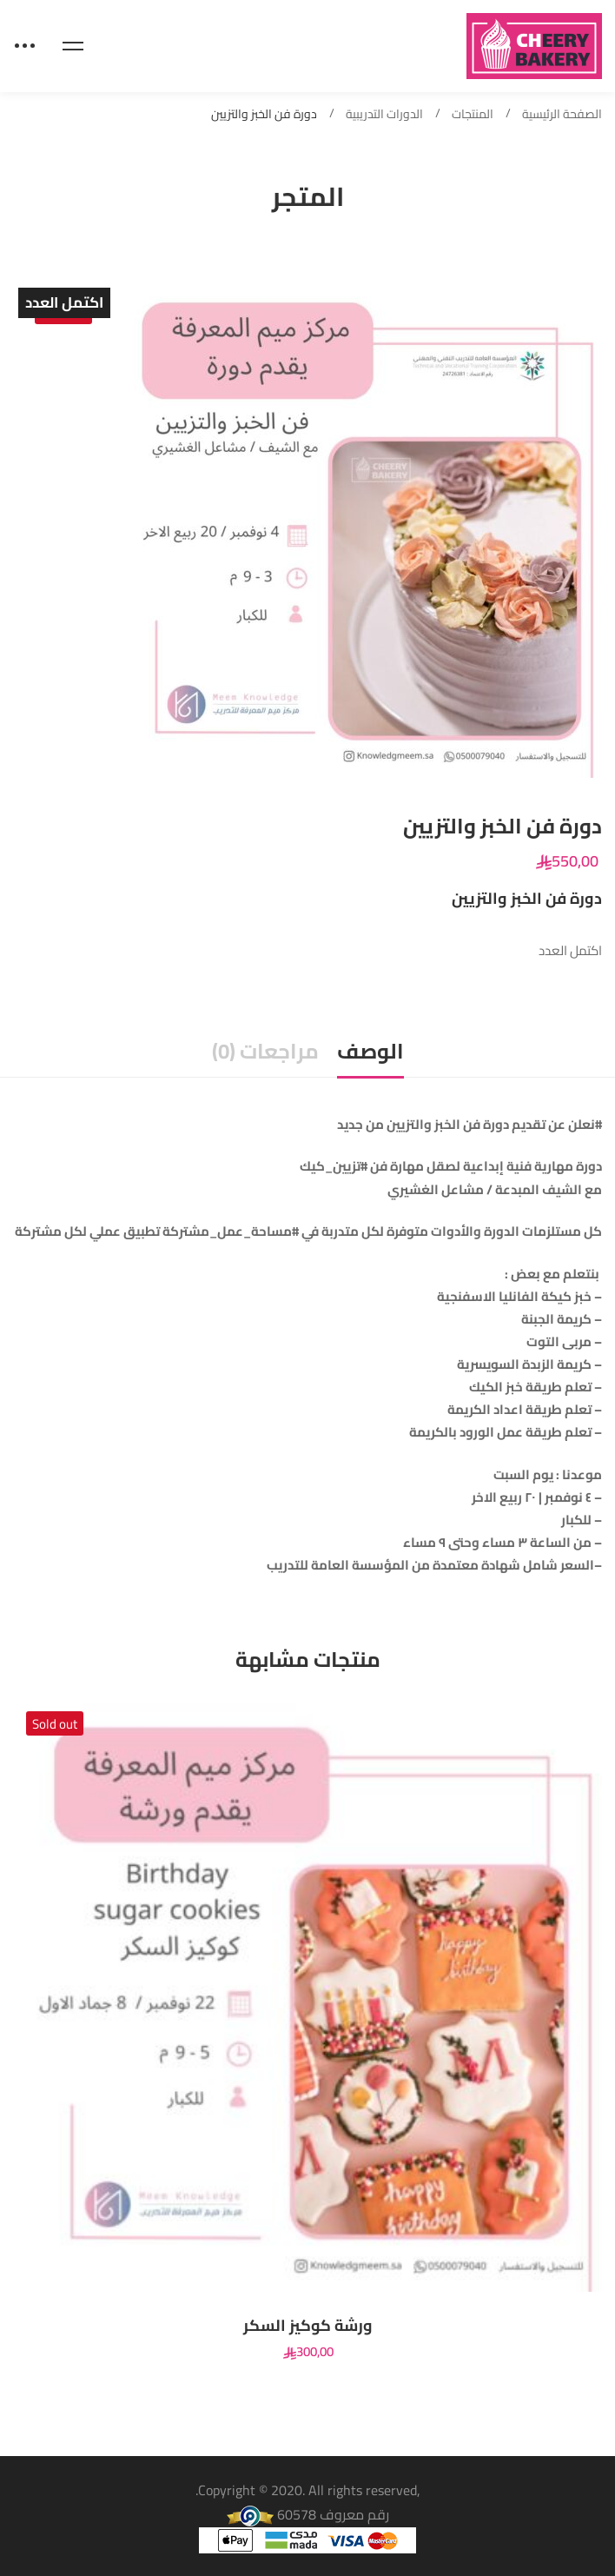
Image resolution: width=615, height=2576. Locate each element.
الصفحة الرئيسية (562, 114)
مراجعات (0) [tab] (265, 1051)
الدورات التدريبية (384, 114)
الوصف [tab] (370, 1051)
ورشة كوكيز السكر (308, 2326)
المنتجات (472, 114)
